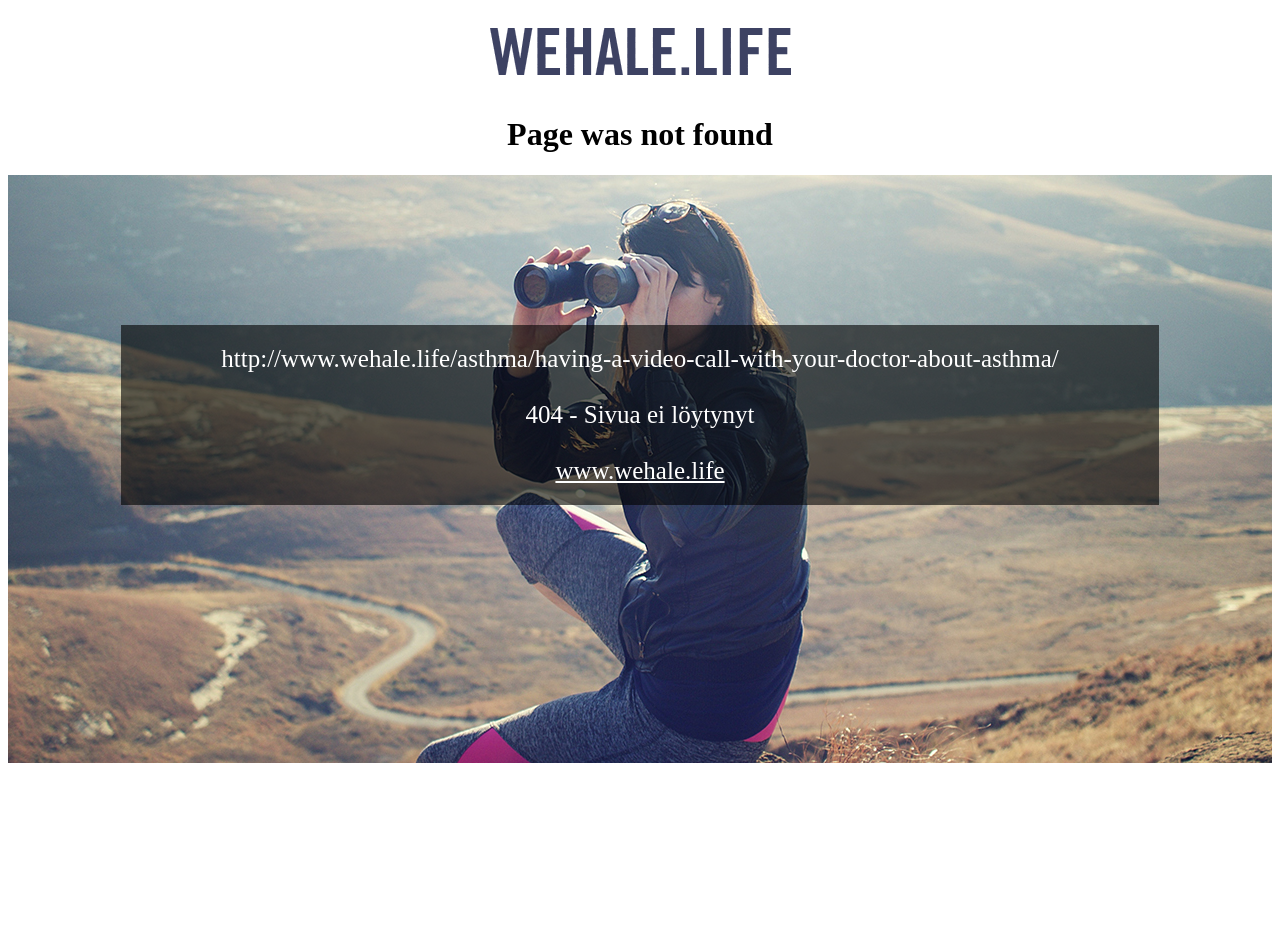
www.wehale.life (639, 470)
